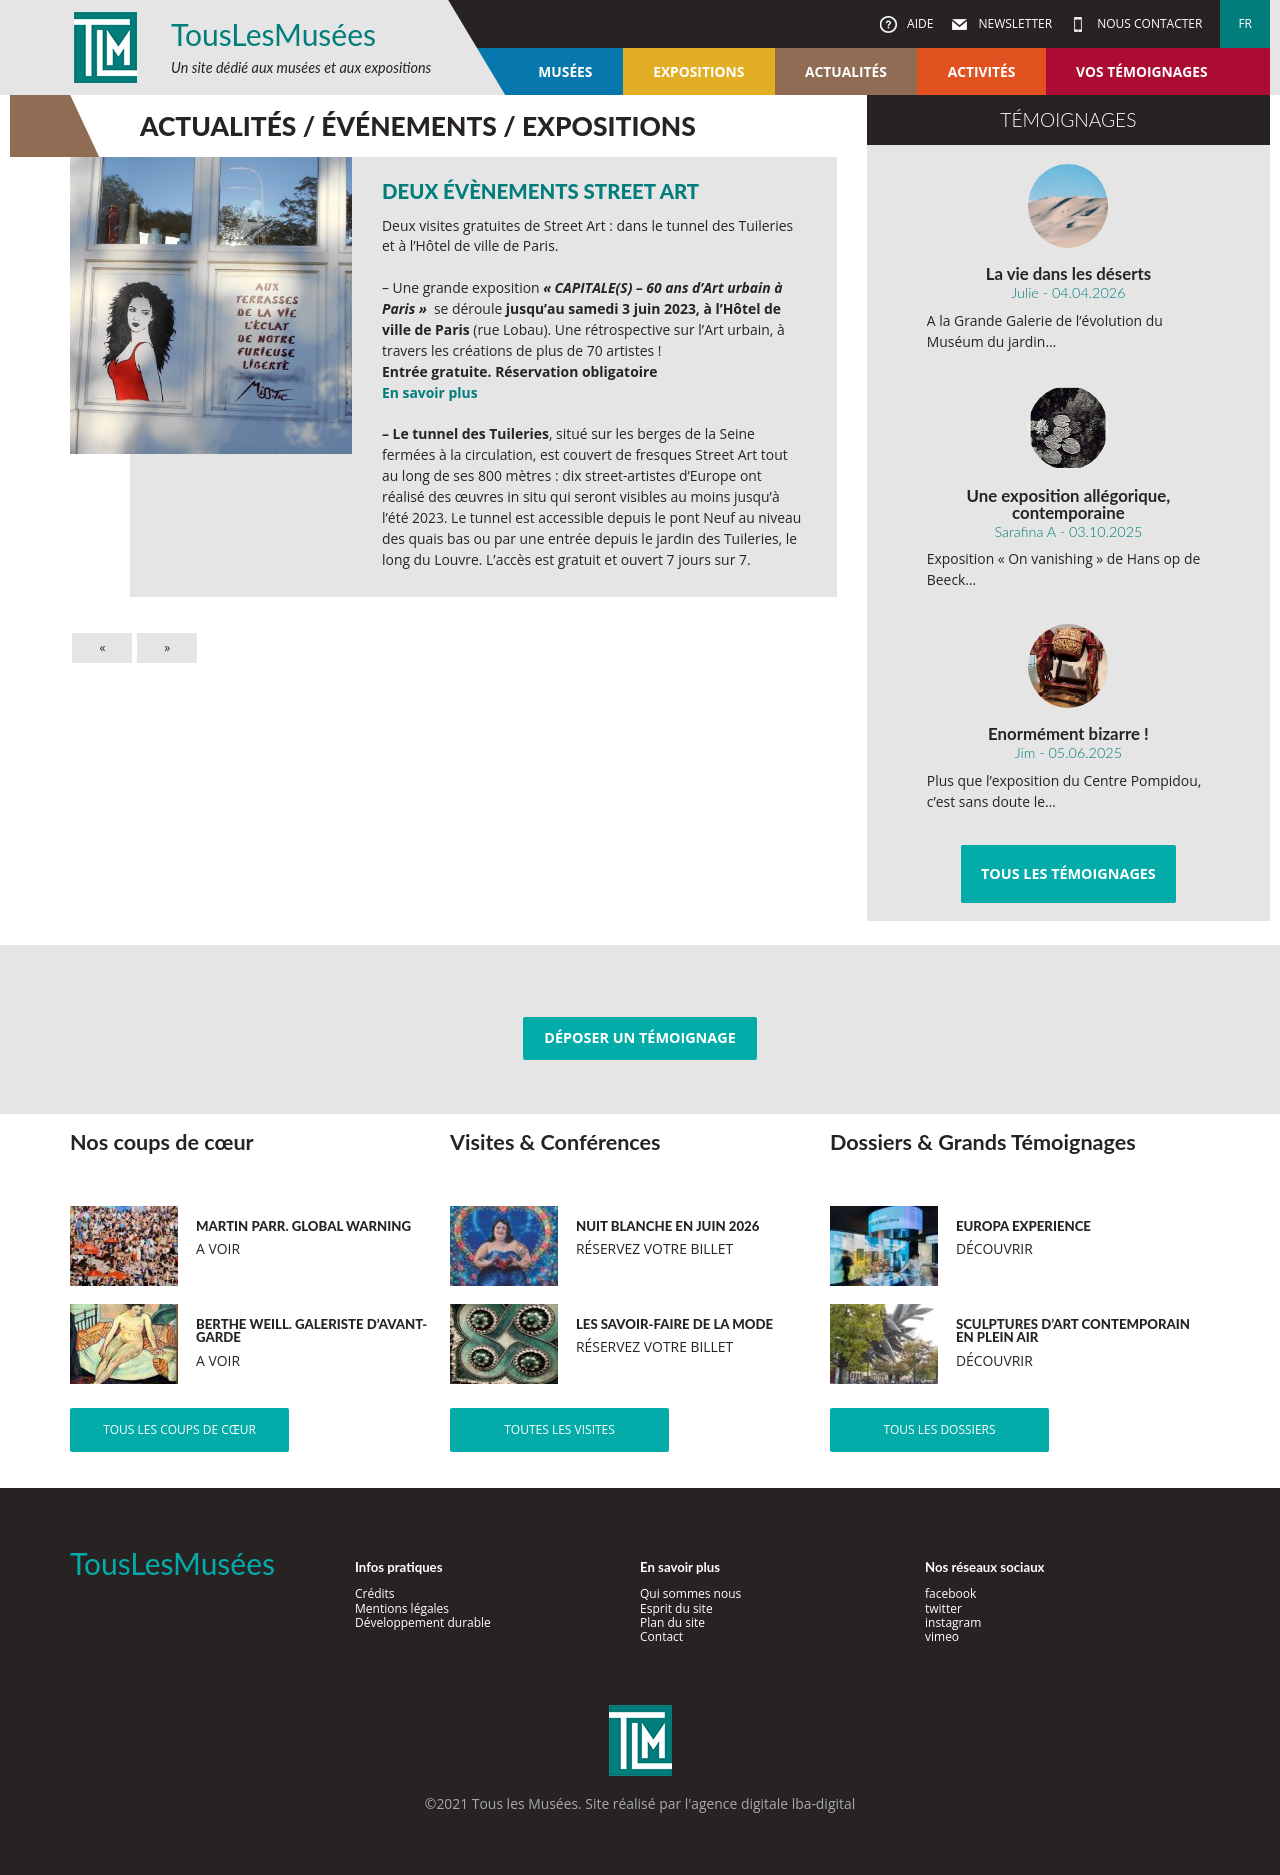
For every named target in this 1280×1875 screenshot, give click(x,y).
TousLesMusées (273, 34)
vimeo (942, 1636)
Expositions (698, 71)
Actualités (846, 71)
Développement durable (423, 1622)
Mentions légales (402, 1608)
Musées (565, 71)
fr (1245, 23)
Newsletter (1013, 23)
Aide (918, 23)
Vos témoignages (1141, 71)
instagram (953, 1622)
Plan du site (672, 1622)
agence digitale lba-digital (773, 1803)
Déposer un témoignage (639, 1037)
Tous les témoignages (1068, 873)
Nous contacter (1148, 23)
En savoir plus (430, 392)
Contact (661, 1636)
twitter (943, 1608)
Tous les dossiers (939, 1429)
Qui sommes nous (690, 1593)
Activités (982, 71)
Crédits (375, 1593)
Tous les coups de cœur (179, 1429)
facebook (950, 1593)
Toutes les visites (559, 1429)
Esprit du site (676, 1608)
